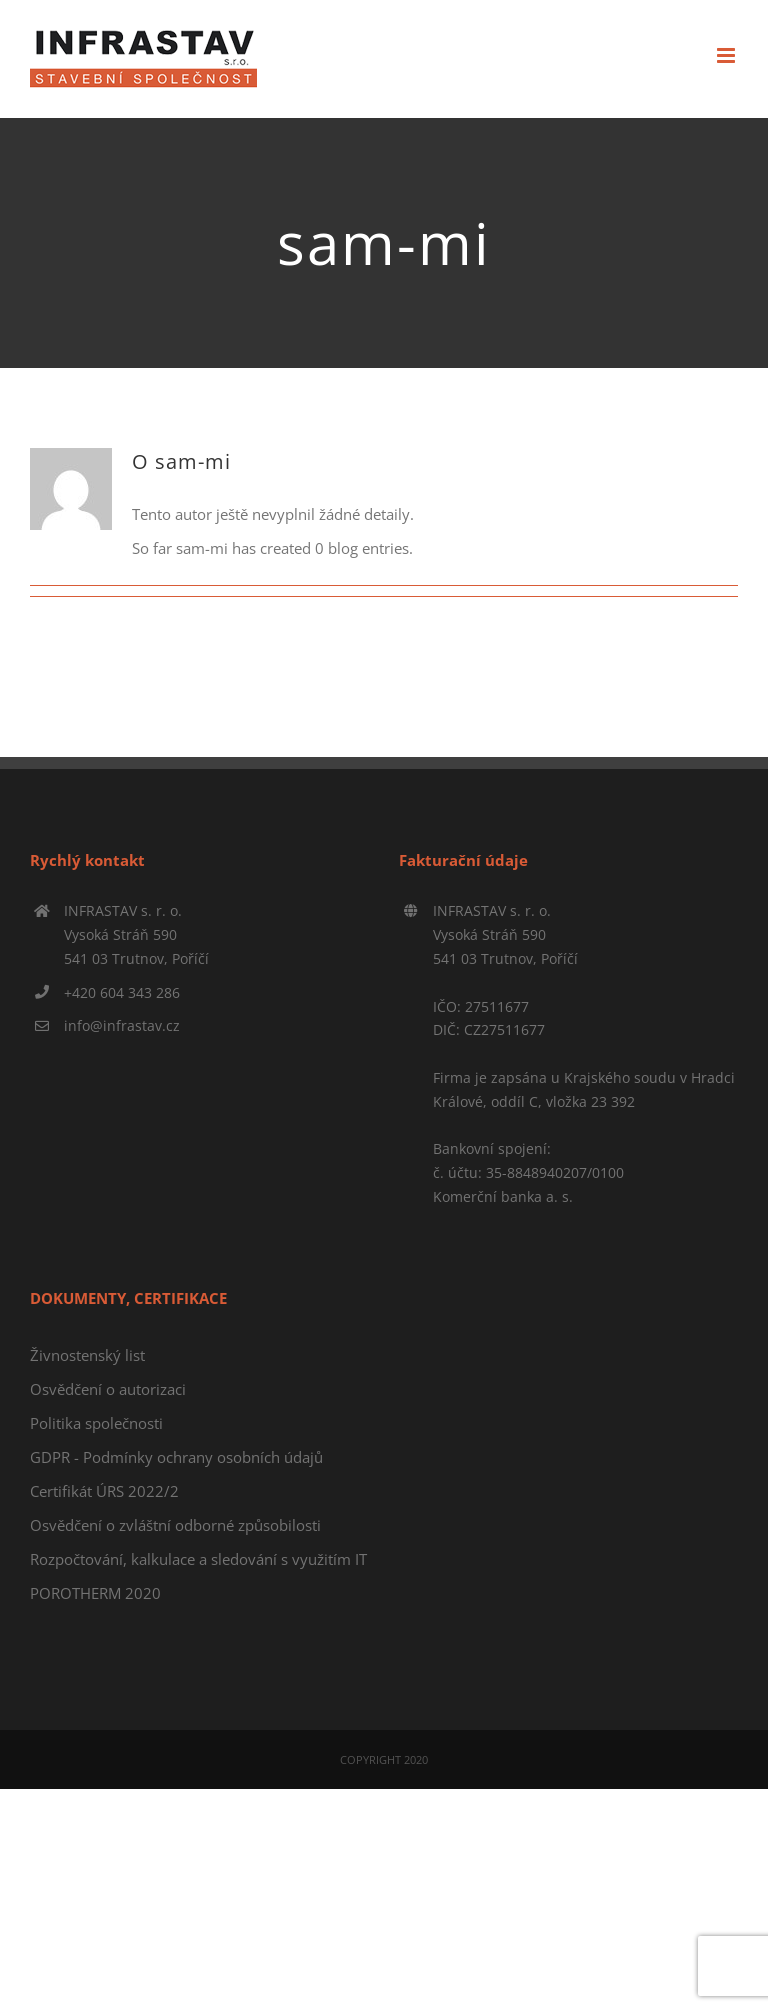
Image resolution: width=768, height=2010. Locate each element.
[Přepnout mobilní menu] (727, 55)
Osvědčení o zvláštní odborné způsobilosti (175, 1525)
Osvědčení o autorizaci (108, 1389)
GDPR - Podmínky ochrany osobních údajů (176, 1457)
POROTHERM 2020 (95, 1593)
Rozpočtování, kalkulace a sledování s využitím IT (198, 1559)
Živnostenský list (87, 1355)
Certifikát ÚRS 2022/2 (104, 1491)
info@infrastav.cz (122, 1025)
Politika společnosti (96, 1423)
